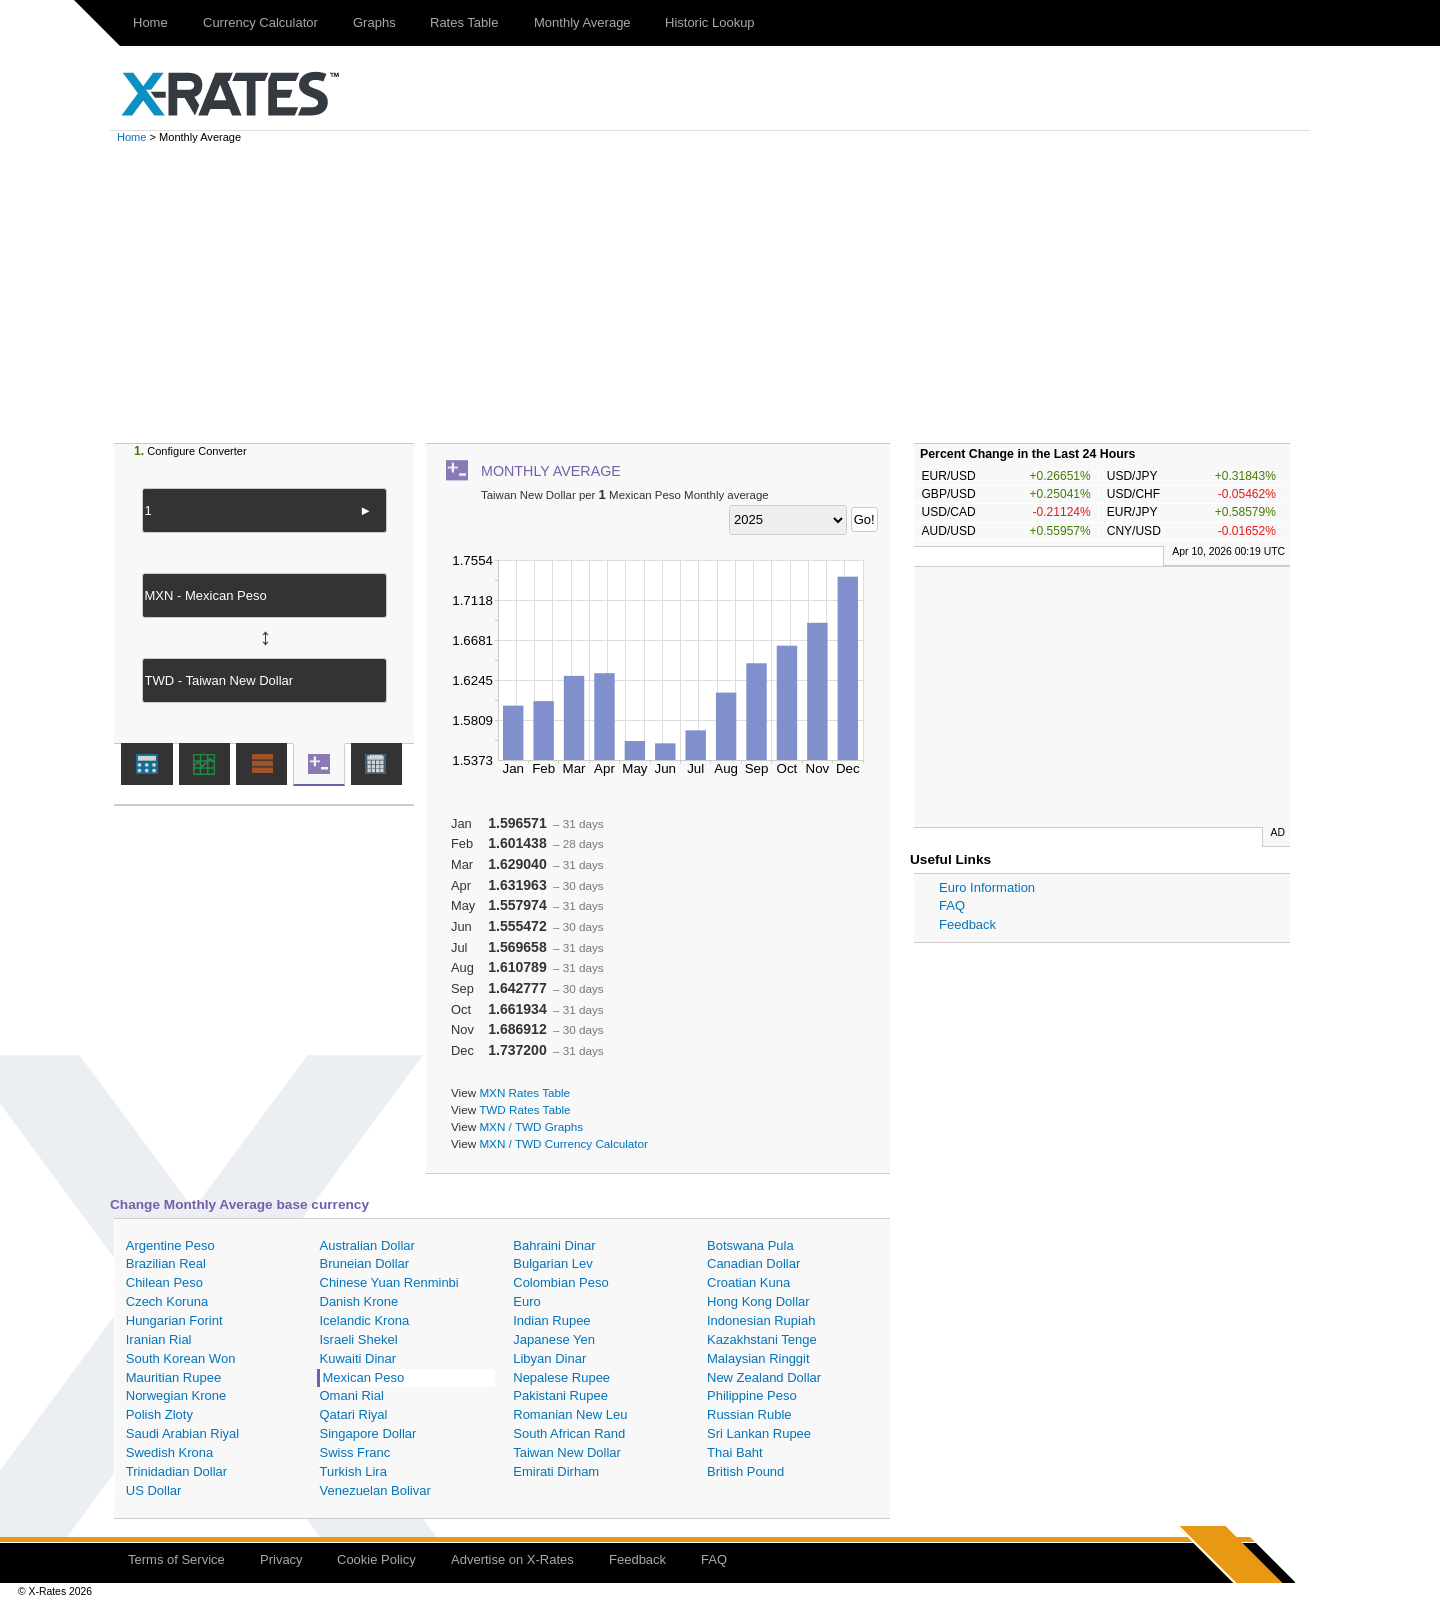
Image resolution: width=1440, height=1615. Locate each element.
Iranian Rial (159, 1339)
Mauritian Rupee (173, 1377)
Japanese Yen (554, 1339)
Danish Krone (359, 1301)
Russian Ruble (749, 1414)
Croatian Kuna (748, 1282)
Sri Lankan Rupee (759, 1433)
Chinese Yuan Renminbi (389, 1282)
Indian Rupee (551, 1320)
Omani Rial (352, 1395)
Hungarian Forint (174, 1320)
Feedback (967, 924)
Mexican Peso (364, 1377)
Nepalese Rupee (561, 1377)
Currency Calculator (260, 22)
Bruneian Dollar (365, 1263)
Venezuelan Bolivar (375, 1490)
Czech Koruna (167, 1301)
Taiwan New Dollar (567, 1452)
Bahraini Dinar (554, 1245)
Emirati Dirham (556, 1471)
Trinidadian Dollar (176, 1471)
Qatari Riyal (354, 1414)
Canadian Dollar (753, 1263)
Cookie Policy (376, 1559)
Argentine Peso (170, 1245)
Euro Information (987, 887)
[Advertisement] (720, 293)
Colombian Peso (560, 1282)
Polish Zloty (159, 1414)
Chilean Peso (164, 1282)
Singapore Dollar (368, 1433)
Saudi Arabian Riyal (182, 1433)
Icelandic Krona (365, 1320)
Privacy (281, 1559)
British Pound (745, 1471)
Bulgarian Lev (553, 1263)
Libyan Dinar (549, 1358)
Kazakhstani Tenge (762, 1339)
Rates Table (464, 22)
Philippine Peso (752, 1395)
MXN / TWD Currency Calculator (563, 1143)
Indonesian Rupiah (761, 1320)
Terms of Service (176, 1559)
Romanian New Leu (570, 1414)
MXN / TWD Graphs (531, 1126)
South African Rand (569, 1433)
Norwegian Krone (176, 1395)
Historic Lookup (710, 22)
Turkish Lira (353, 1471)
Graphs (374, 22)
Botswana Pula (750, 1245)
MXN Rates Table (524, 1092)
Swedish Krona (169, 1452)
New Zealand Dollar (764, 1377)
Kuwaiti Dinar (358, 1358)
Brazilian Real (166, 1263)
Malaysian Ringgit (758, 1358)
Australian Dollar (367, 1245)
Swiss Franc (355, 1452)
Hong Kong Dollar (758, 1301)
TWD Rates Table (524, 1109)
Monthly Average (582, 22)
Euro (526, 1301)
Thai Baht (735, 1452)
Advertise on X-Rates (512, 1559)
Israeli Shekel (359, 1339)
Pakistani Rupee (560, 1395)
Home (150, 22)
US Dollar (154, 1490)
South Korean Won (181, 1358)
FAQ (952, 905)
